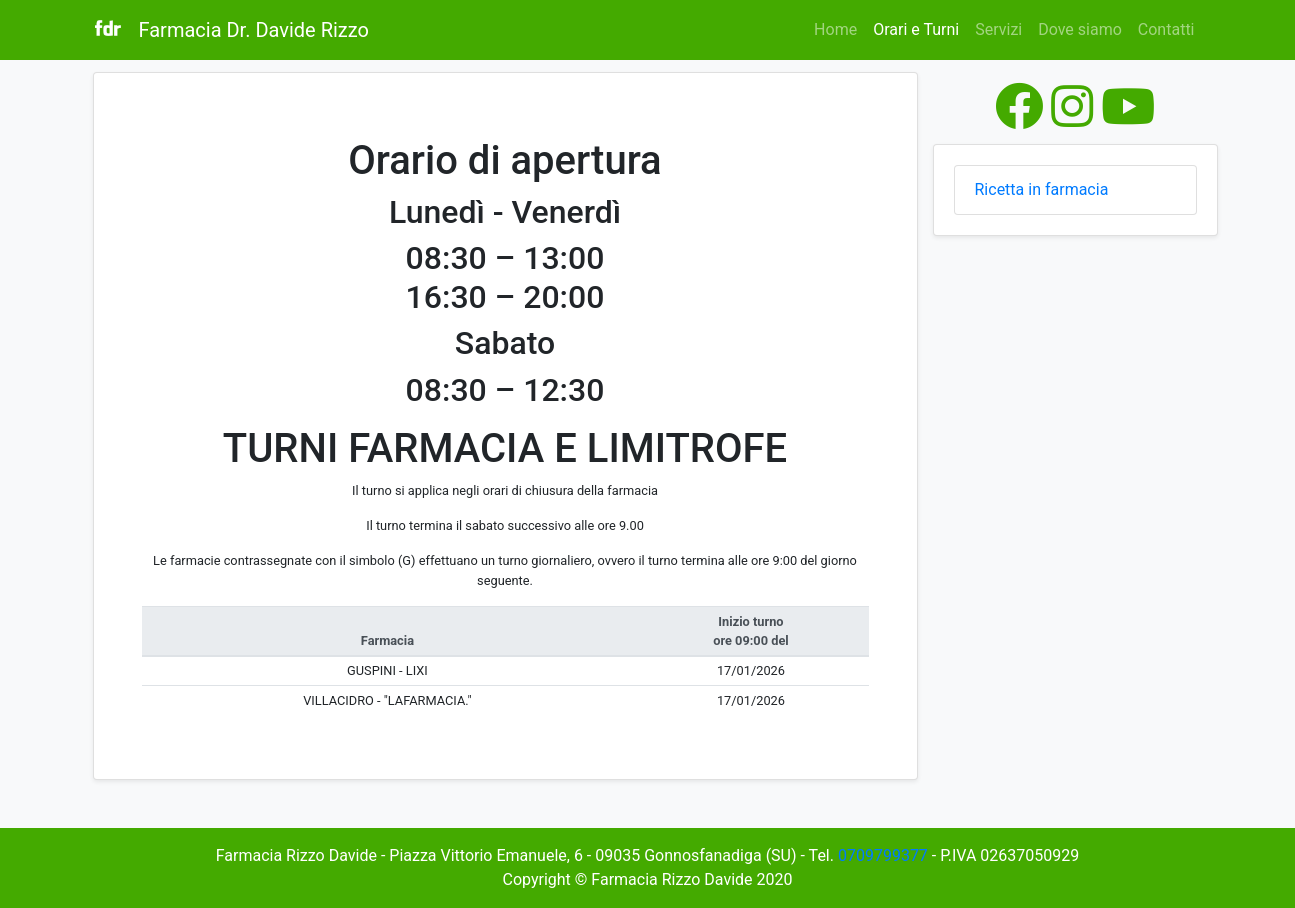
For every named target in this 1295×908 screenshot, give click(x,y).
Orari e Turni (920, 28)
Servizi (998, 29)
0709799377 (883, 855)
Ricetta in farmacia (1042, 189)
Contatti (1166, 29)
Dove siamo (1080, 29)
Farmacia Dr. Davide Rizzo (254, 30)
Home (835, 29)
